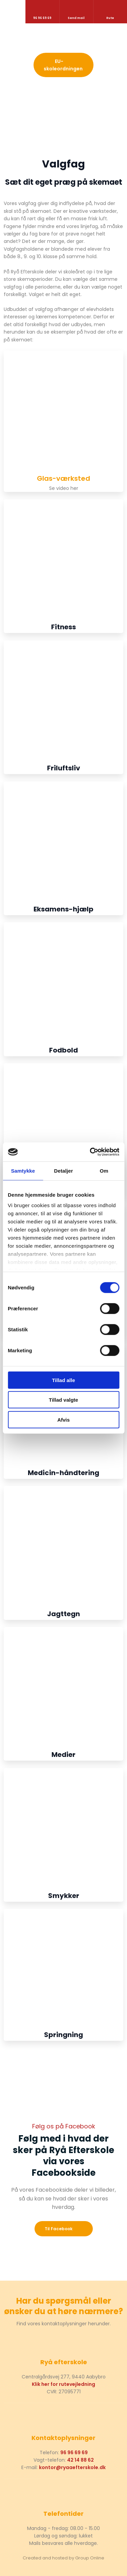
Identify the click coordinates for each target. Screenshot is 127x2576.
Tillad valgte (63, 1400)
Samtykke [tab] (23, 1170)
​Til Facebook (58, 2229)
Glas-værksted (63, 478)
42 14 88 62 (80, 2460)
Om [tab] (104, 1170)
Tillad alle (63, 1380)
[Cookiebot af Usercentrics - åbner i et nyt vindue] (90, 1152)
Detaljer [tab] (63, 1170)
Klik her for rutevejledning (63, 2384)
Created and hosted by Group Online (63, 2558)
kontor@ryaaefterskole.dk (72, 2467)
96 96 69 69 (74, 2452)
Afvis (63, 1419)
